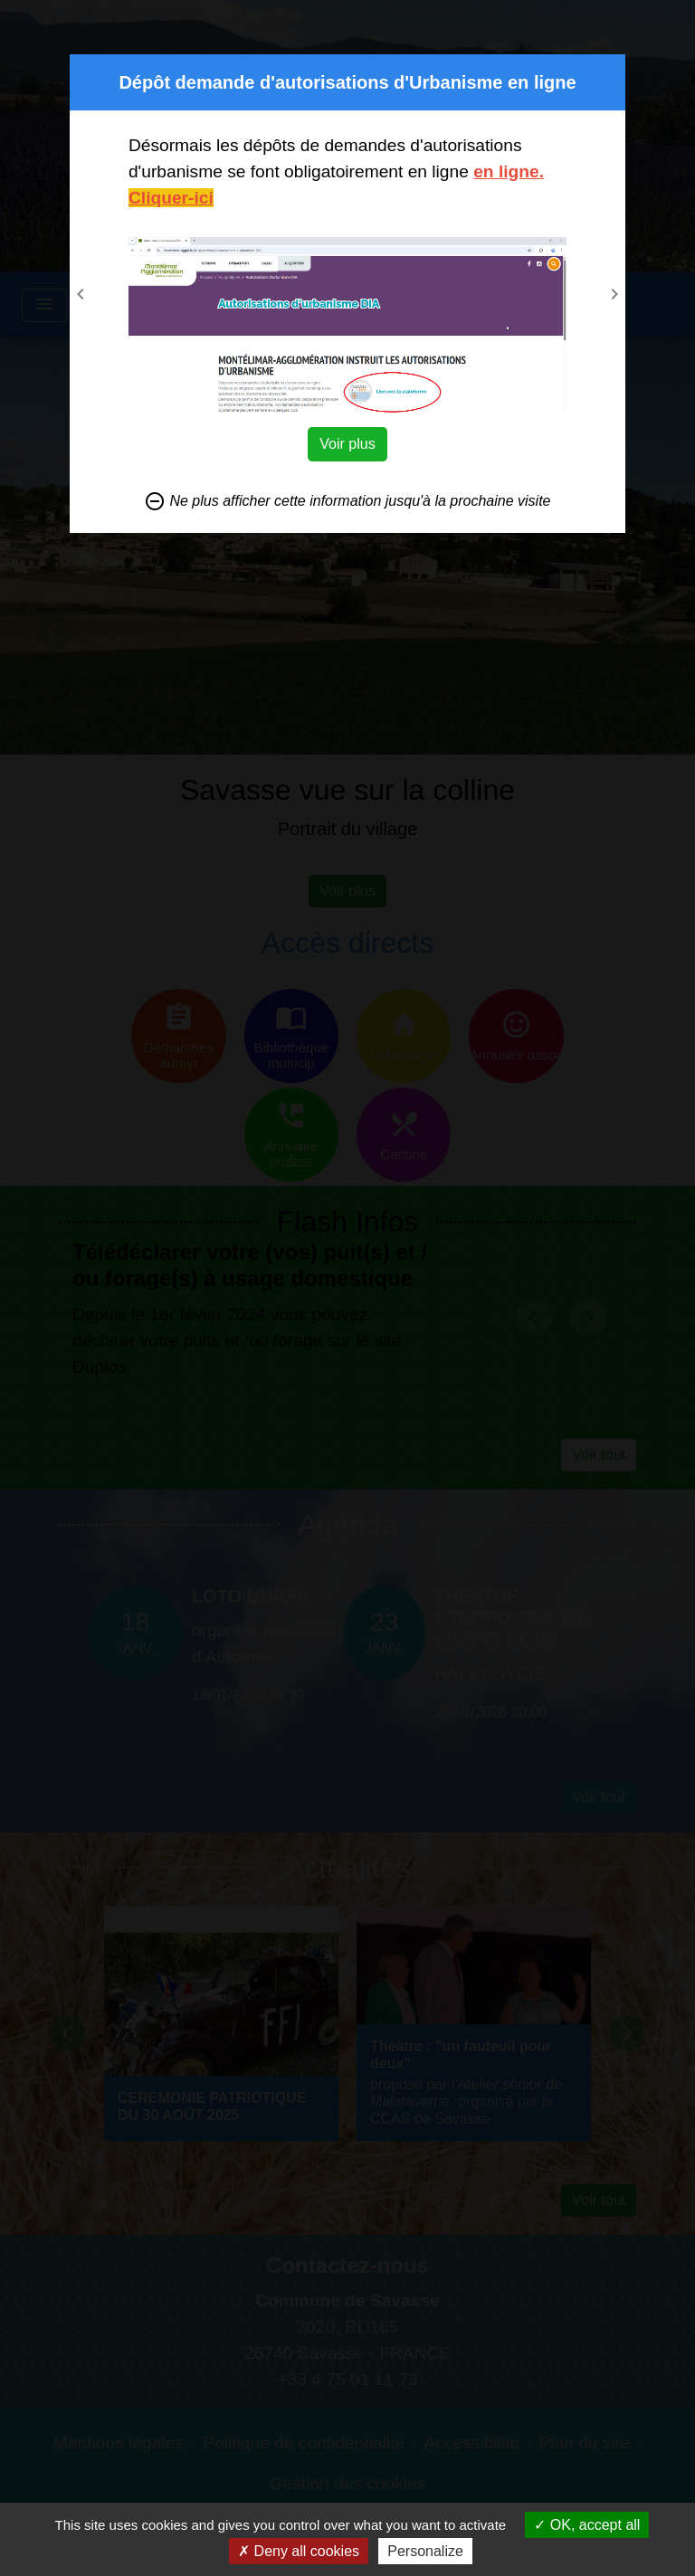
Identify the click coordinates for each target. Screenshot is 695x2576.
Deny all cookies (298, 2551)
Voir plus (347, 444)
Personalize (425, 2551)
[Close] (609, 70)
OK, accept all (587, 2525)
